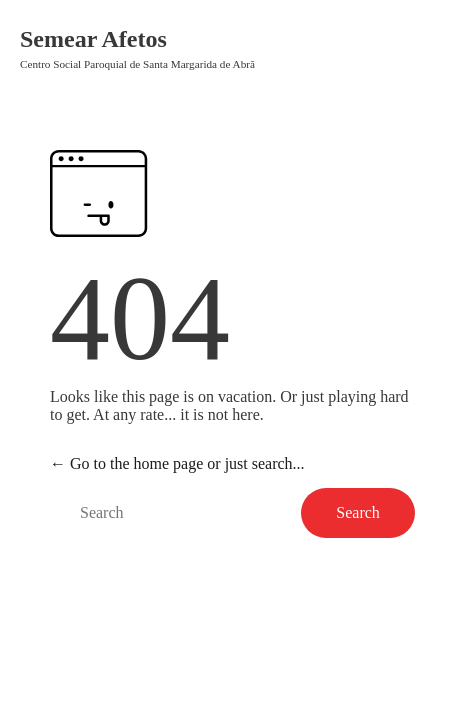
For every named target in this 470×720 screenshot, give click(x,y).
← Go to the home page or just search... (177, 463)
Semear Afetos (93, 39)
